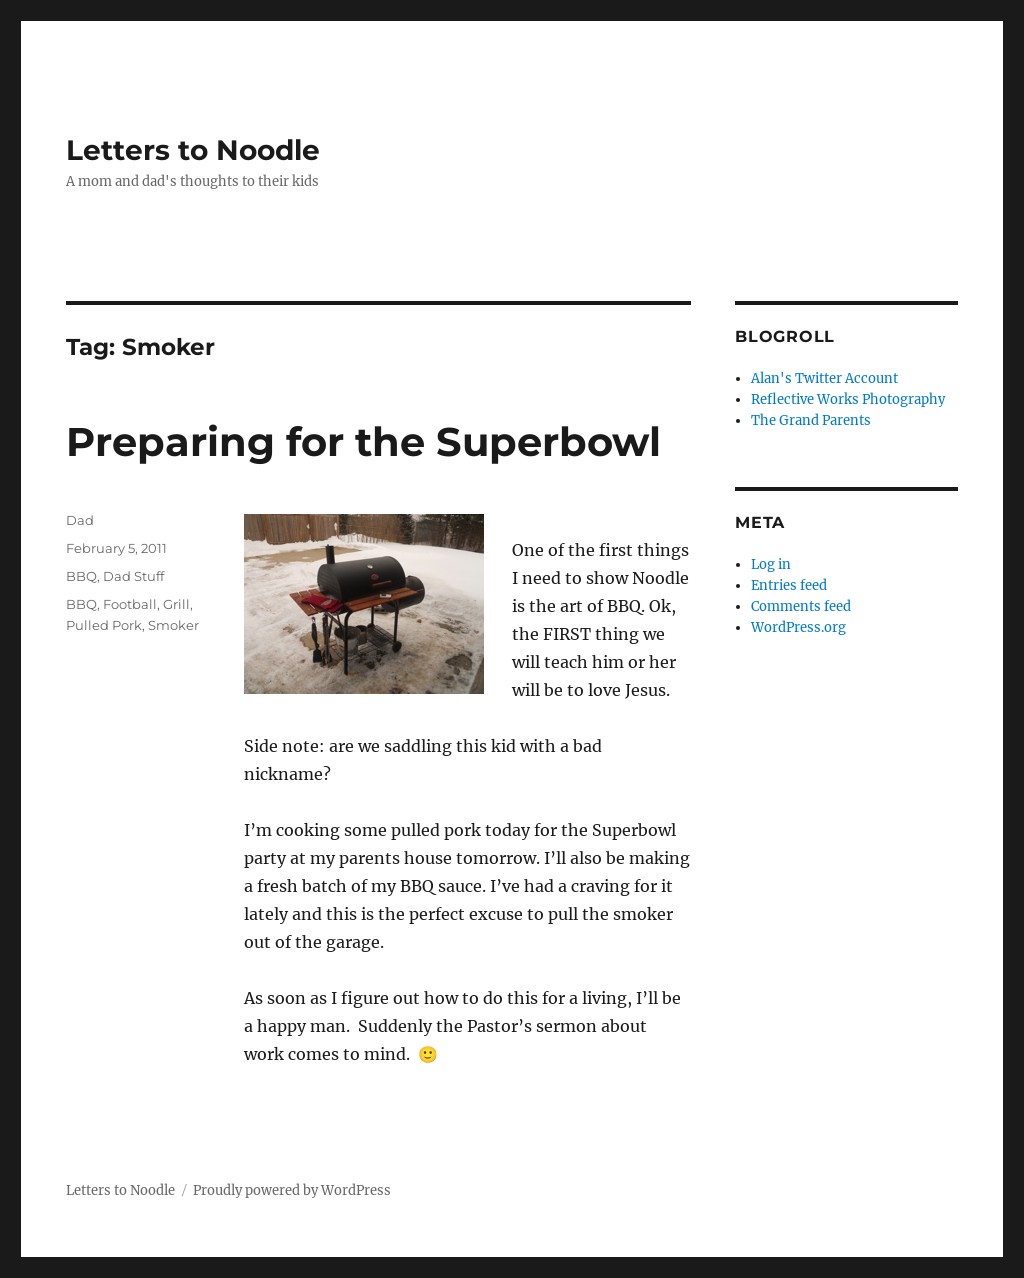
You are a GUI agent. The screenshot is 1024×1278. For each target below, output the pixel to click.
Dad (80, 520)
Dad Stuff (133, 576)
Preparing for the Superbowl (363, 441)
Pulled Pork (104, 625)
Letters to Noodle (193, 150)
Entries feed (789, 585)
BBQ (81, 576)
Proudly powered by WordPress (292, 1190)
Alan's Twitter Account (824, 378)
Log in (771, 564)
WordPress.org (798, 627)
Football (130, 604)
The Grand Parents (811, 420)
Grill (176, 604)
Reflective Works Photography (848, 399)
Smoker (173, 625)
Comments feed (801, 606)
